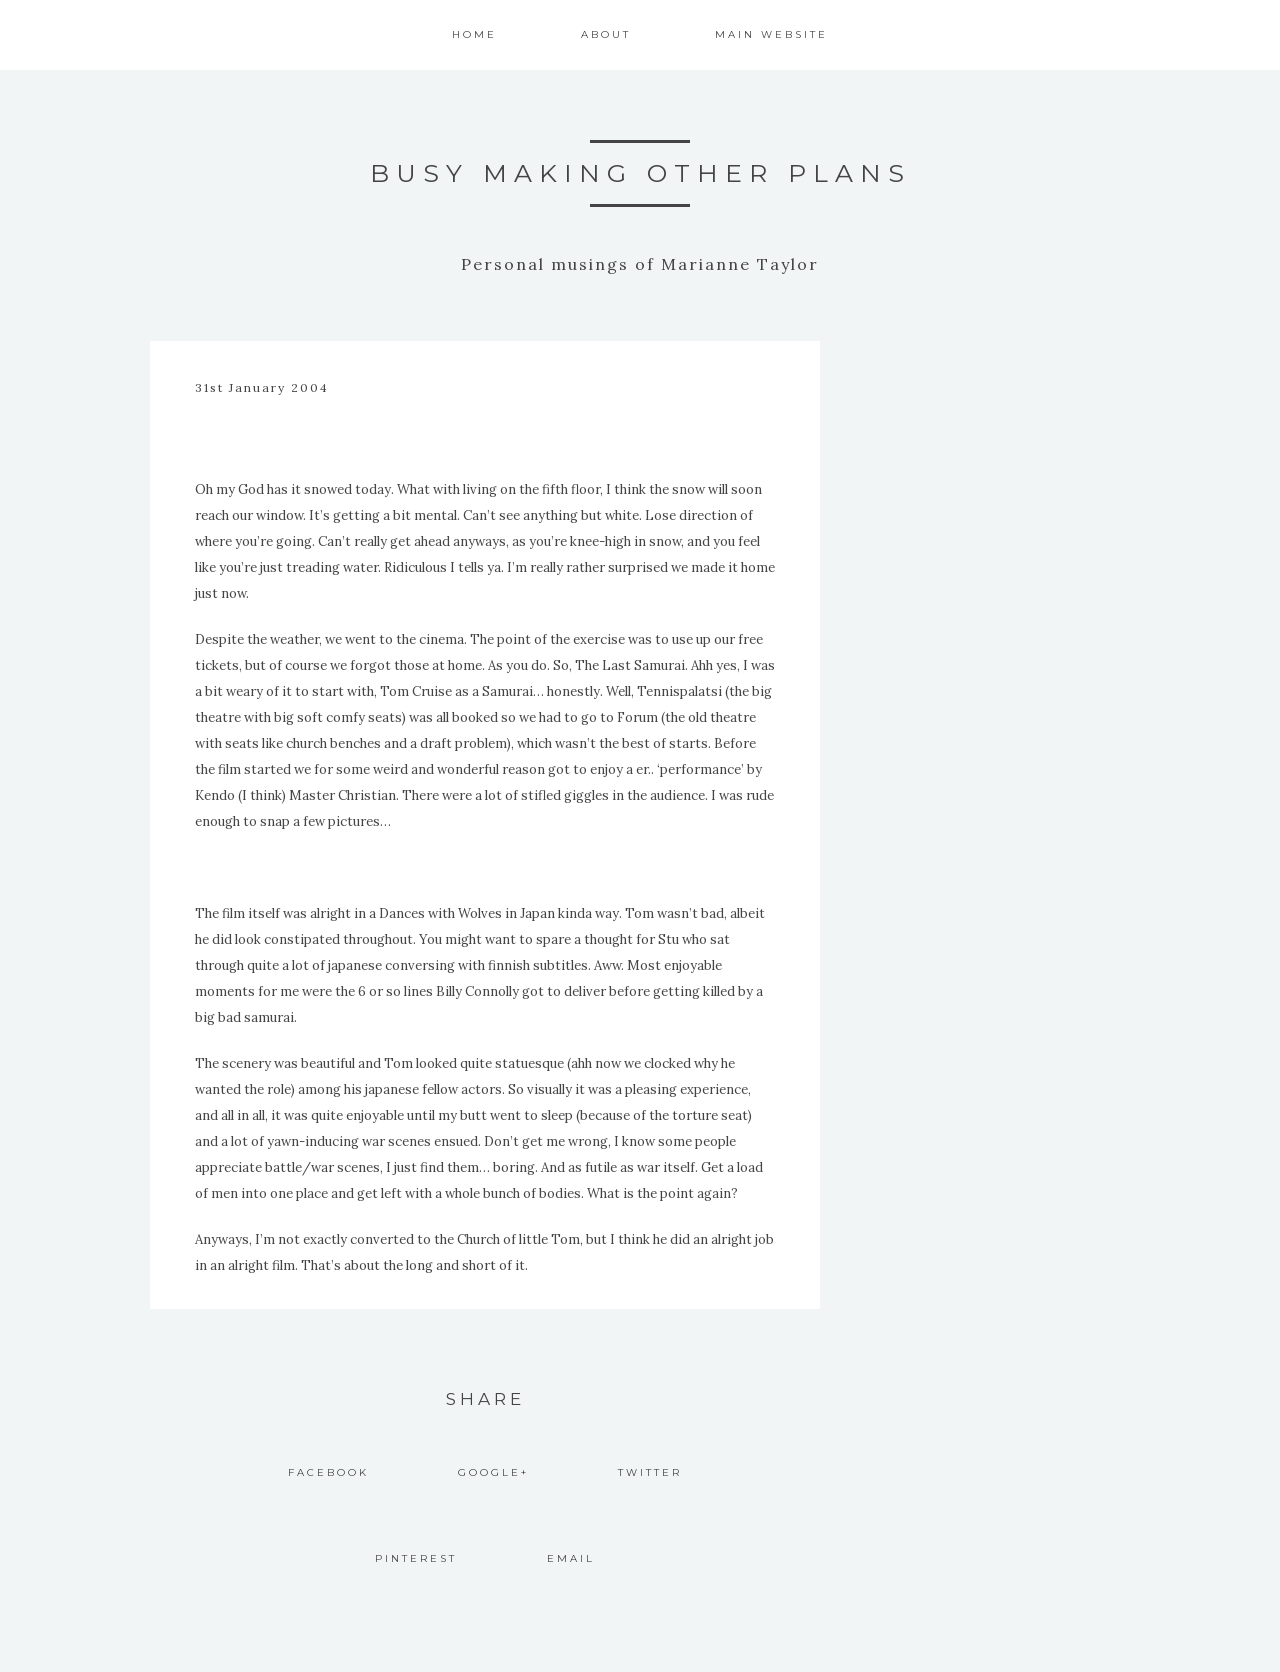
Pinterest (416, 1558)
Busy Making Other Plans (640, 173)
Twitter (650, 1472)
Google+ (493, 1472)
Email (571, 1558)
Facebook (328, 1472)
